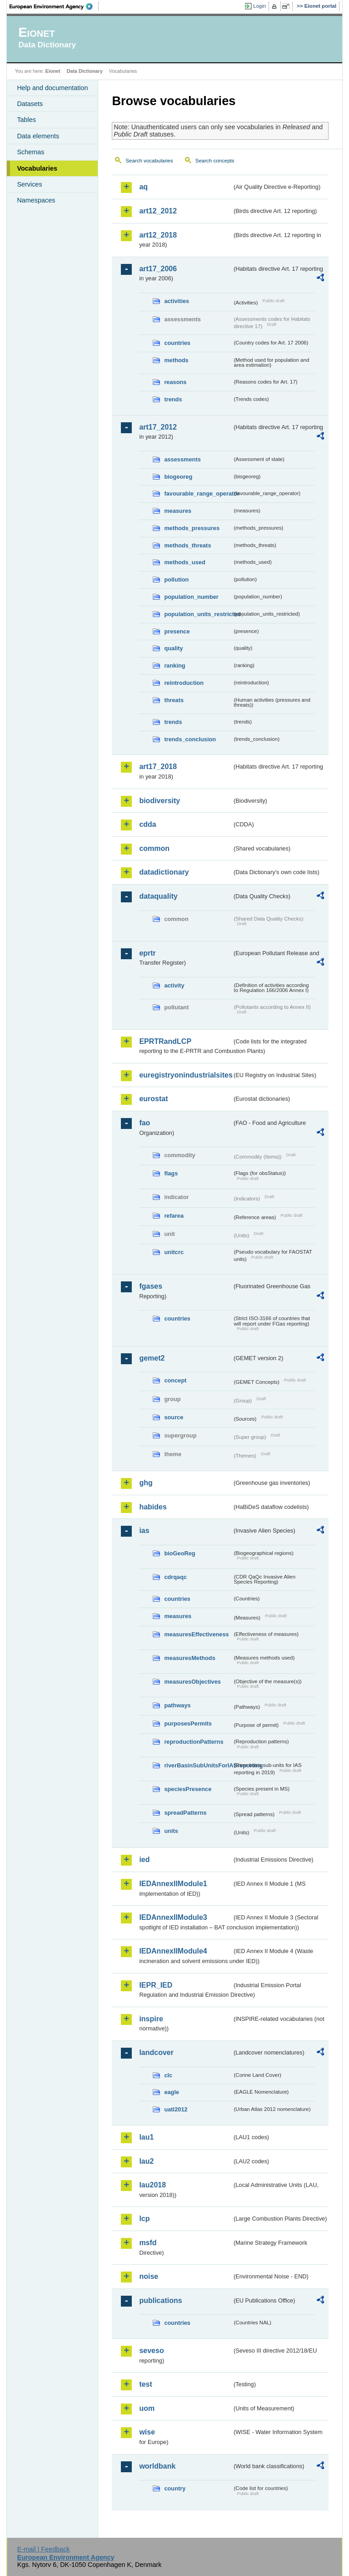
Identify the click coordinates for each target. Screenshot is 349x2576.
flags (171, 1173)
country (174, 2488)
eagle (171, 2092)
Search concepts (214, 160)
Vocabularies (37, 168)
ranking (174, 665)
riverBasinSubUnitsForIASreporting (198, 1765)
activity (174, 985)
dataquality (158, 896)
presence (176, 631)
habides (152, 1507)
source (173, 1417)
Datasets (30, 103)
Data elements (38, 136)
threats (174, 700)
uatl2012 (175, 2109)
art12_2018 (158, 235)
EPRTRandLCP (165, 1041)
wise (147, 2432)
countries (177, 342)
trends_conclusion (190, 739)
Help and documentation (52, 87)
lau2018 (152, 2185)
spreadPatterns (185, 1812)
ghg (145, 1483)
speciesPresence (187, 1789)
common (154, 848)
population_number (191, 596)
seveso (151, 2350)
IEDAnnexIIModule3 (173, 1917)
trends (173, 399)
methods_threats (187, 545)
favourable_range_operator (198, 493)
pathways (177, 1705)
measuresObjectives (192, 1681)
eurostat (153, 1099)
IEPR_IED (155, 1985)
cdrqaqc (175, 1577)
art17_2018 (158, 766)
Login (259, 6)
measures (177, 510)
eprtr (147, 953)
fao (144, 1123)
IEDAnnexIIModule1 (173, 1884)
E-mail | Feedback (43, 2549)
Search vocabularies (149, 160)
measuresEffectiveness (196, 1634)
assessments (182, 459)
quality (173, 648)
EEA (54, 6)
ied (144, 1859)
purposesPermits (188, 1723)
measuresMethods (189, 1658)
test (145, 2384)
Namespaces (36, 200)
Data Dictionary (85, 71)
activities (176, 301)
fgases (150, 1286)
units (171, 1830)
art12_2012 (158, 211)
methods (176, 360)
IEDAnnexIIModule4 (173, 1951)
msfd (147, 2243)
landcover (156, 2052)
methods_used (184, 562)
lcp (144, 2218)
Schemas (30, 152)
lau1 (146, 2137)
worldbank (157, 2466)
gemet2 (152, 1358)
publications (160, 2300)
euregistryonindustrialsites (185, 1075)
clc (168, 2075)
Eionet (52, 71)
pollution (176, 579)
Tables (26, 119)
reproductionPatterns (193, 1741)
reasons (175, 382)
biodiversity (159, 801)
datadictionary (164, 872)
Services (29, 184)
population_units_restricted (198, 614)
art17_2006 (158, 269)
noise (148, 2276)
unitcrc (174, 1252)
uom (147, 2408)
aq (143, 187)
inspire (151, 2019)
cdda (147, 824)
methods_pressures (191, 528)
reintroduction (184, 682)
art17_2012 (158, 427)
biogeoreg (178, 476)
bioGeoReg (179, 1553)
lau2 (146, 2161)
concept (175, 1380)
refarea (174, 1215)
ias (144, 1530)
